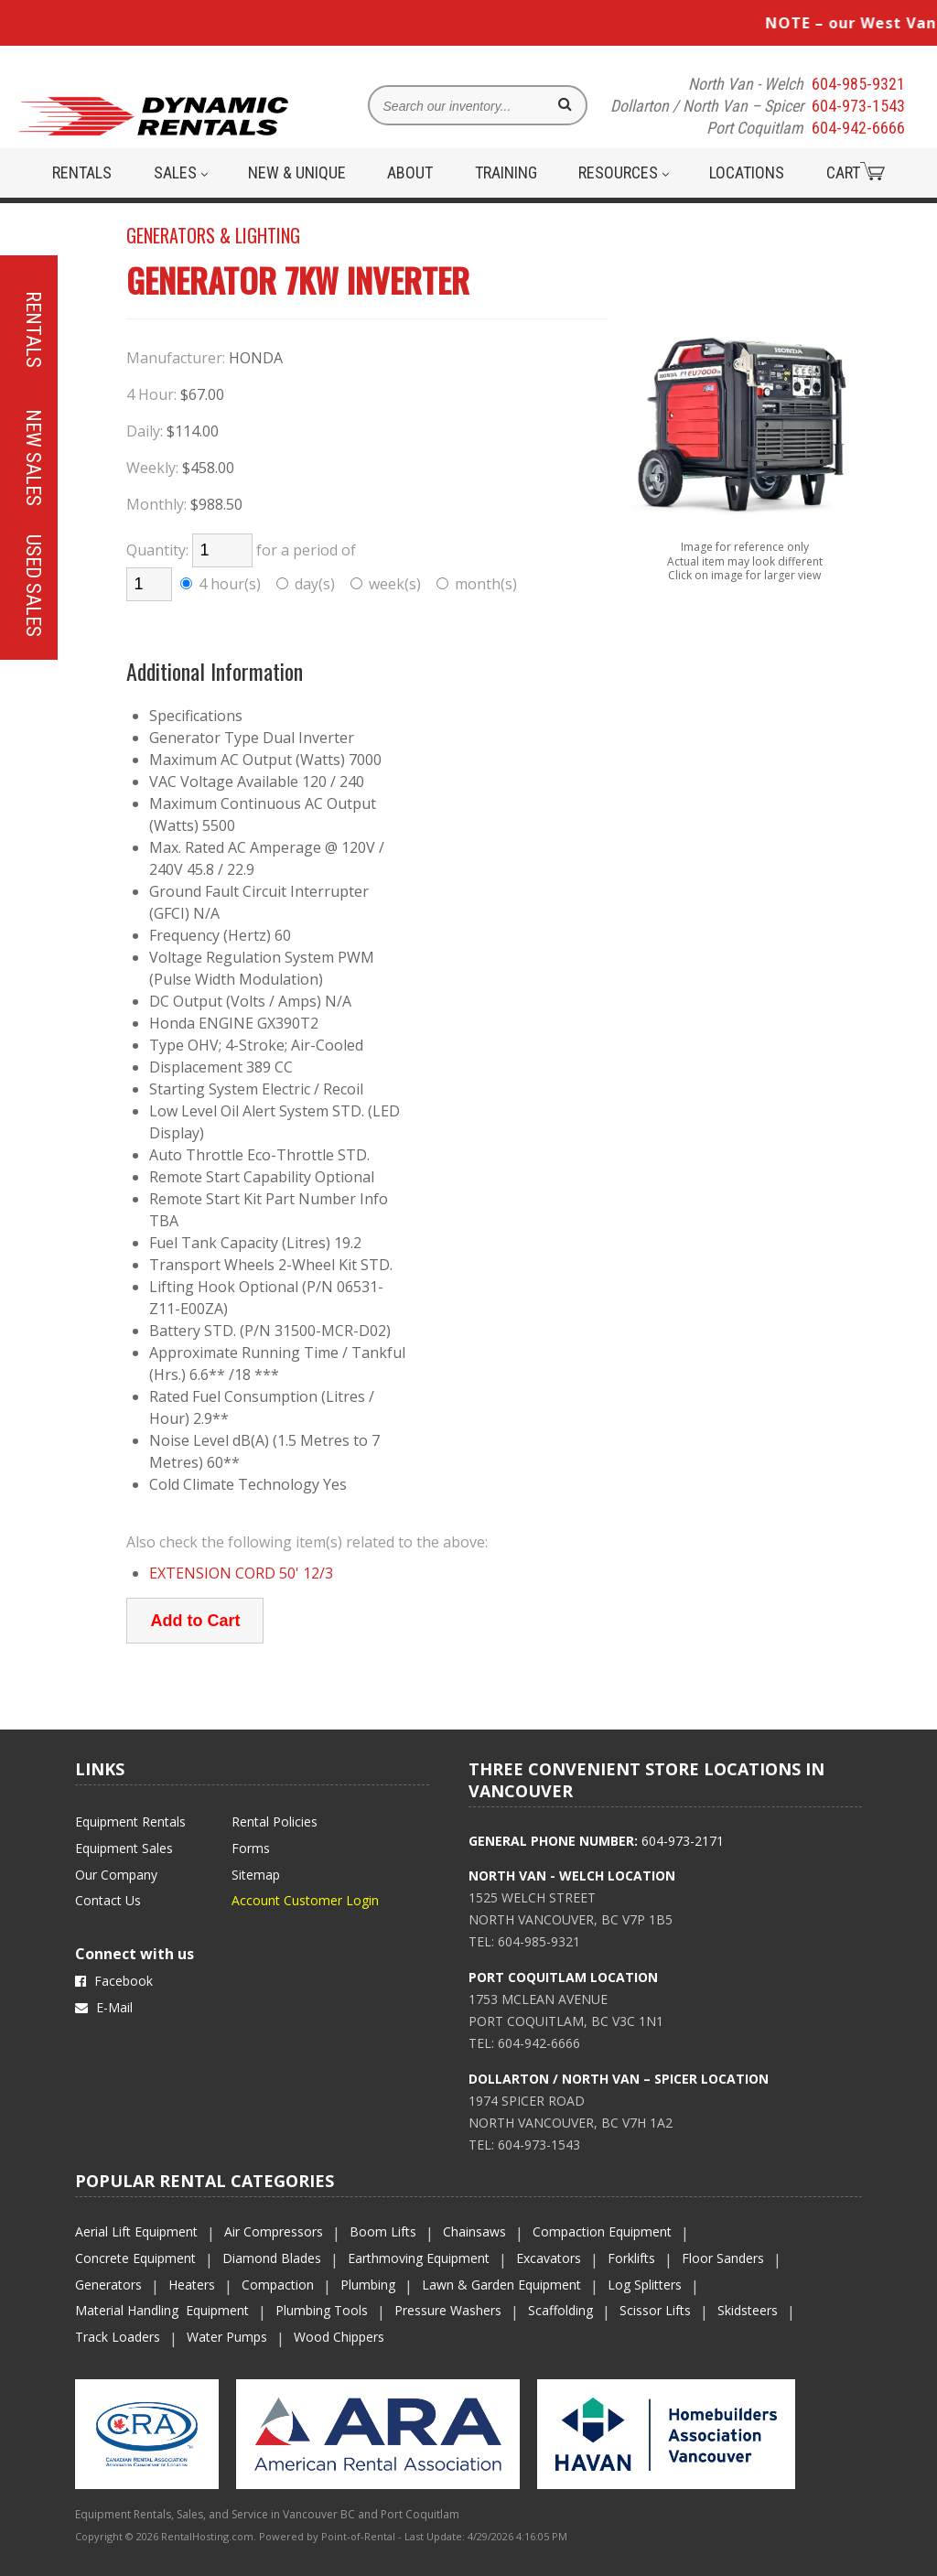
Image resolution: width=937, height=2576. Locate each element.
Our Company (116, 1874)
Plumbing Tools (321, 2310)
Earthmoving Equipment (419, 2258)
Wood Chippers (339, 2336)
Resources (623, 172)
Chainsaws (474, 2231)
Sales (181, 172)
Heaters (191, 2284)
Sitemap (256, 1874)
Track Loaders (117, 2336)
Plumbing (367, 2284)
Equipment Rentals (130, 1821)
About (410, 172)
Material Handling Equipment (162, 2310)
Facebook (114, 1980)
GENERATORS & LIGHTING (213, 235)
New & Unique (297, 172)
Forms (251, 1848)
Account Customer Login (305, 1900)
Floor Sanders (723, 2258)
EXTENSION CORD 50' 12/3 (241, 1573)
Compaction (278, 2284)
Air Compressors (273, 2231)
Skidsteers (747, 2310)
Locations (746, 172)
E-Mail (104, 2007)
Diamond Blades (271, 2258)
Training (506, 172)
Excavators (548, 2258)
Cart (855, 172)
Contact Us (108, 1900)
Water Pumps (227, 2336)
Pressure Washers (447, 2310)
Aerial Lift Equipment (136, 2231)
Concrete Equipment (135, 2258)
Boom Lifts (383, 2231)
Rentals (82, 172)
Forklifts (631, 2258)
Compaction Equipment (602, 2231)
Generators (108, 2284)
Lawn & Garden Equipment (501, 2284)
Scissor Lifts (655, 2310)
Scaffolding (560, 2310)
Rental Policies (275, 1821)
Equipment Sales (124, 1848)
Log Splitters (645, 2284)
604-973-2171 (682, 1840)
